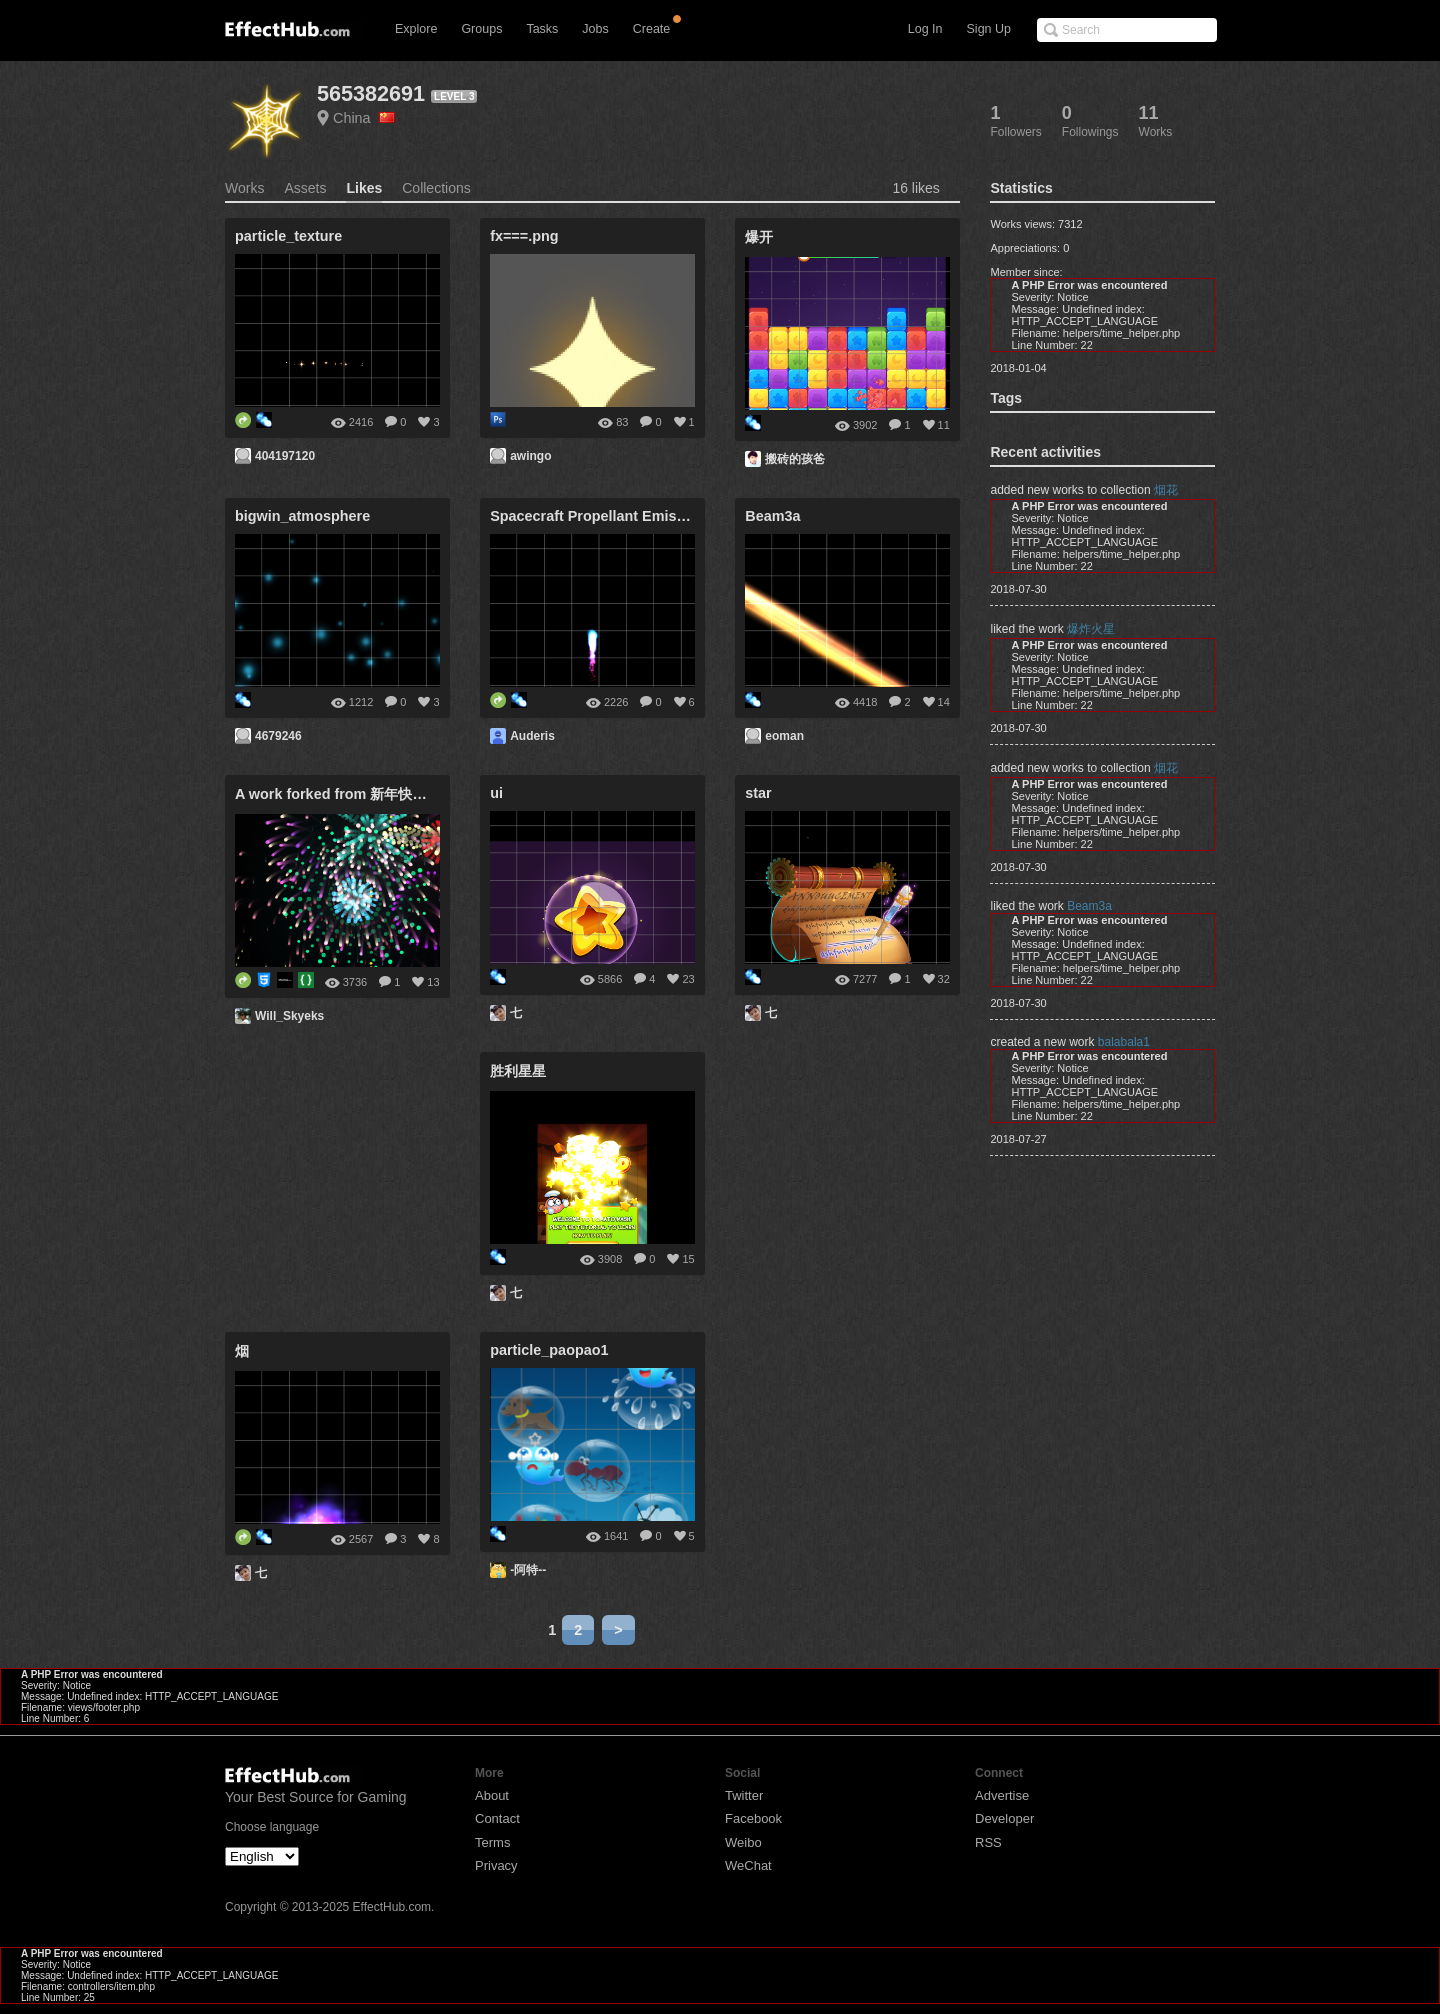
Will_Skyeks (289, 1016)
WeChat (748, 1865)
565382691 (371, 93)
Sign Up (989, 29)
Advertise (1002, 1795)
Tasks (542, 29)
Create (652, 29)
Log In (925, 29)
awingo (530, 456)
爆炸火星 (1091, 629)
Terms (492, 1842)
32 (944, 979)
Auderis (532, 736)
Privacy (496, 1865)
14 (944, 702)
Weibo (743, 1842)
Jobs (595, 29)
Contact (497, 1818)
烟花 (1166, 490)
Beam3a (1089, 906)
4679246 (278, 736)
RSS (988, 1842)
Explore (416, 29)
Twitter (744, 1795)
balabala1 (1124, 1042)
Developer (1004, 1818)
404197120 (285, 456)
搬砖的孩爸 (795, 459)
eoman (784, 736)
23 (688, 979)
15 (688, 1259)
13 (433, 982)
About (492, 1795)
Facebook (753, 1818)
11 (944, 425)
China (364, 118)
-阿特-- (528, 1570)
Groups (481, 29)
